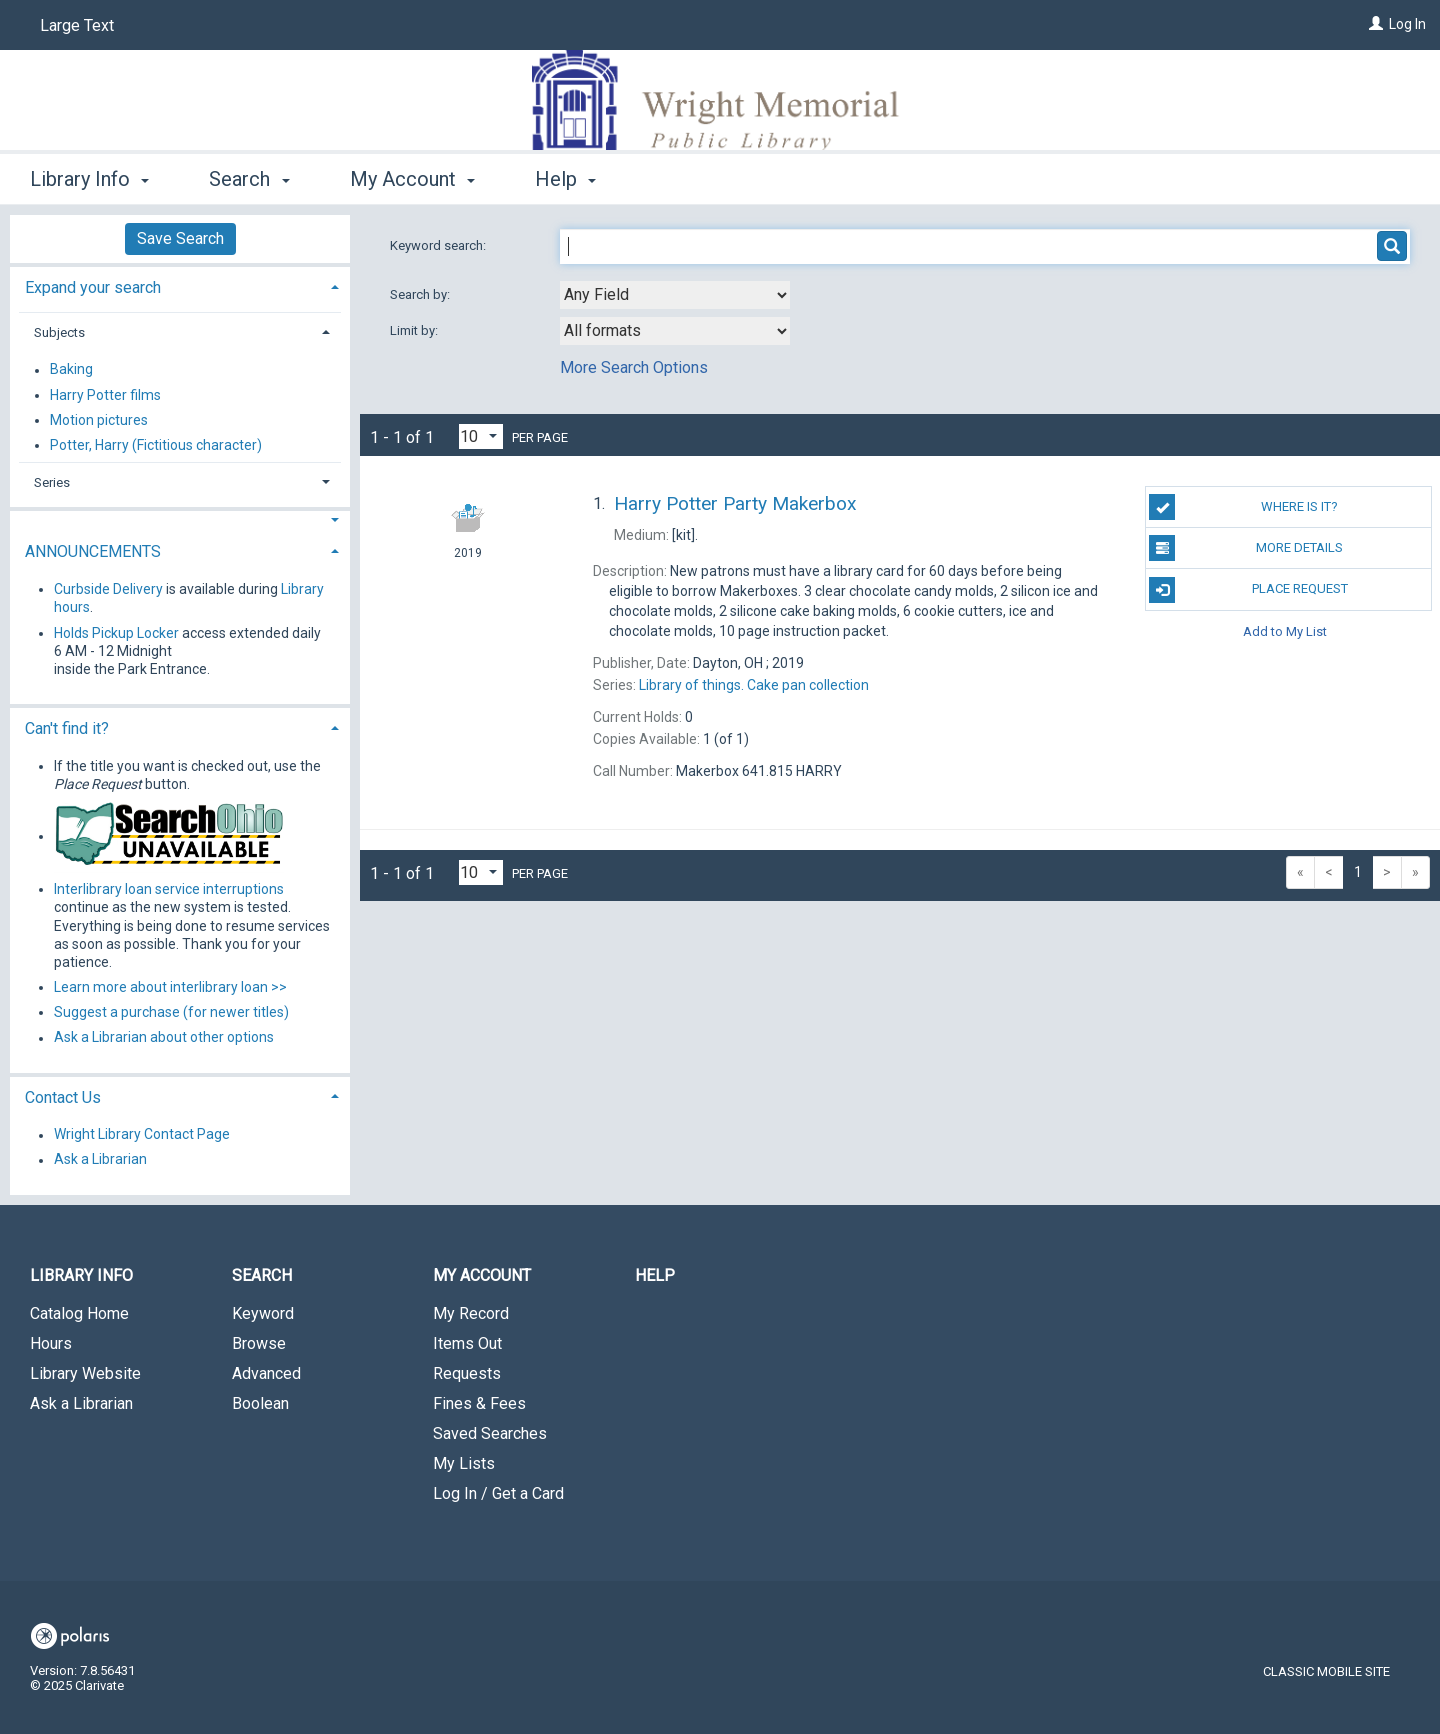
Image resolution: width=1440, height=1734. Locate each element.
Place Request (1248, 590)
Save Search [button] (180, 238)
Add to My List (1285, 631)
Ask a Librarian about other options (164, 1038)
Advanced (266, 1373)
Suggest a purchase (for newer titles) (171, 1012)
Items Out (467, 1343)
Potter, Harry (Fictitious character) (156, 445)
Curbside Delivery (108, 589)
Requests (467, 1373)
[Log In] (1376, 24)
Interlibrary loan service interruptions (169, 889)
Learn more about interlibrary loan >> (170, 987)
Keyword (263, 1313)
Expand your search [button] (93, 287)
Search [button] (249, 179)
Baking (71, 370)
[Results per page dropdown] (481, 436)
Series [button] (52, 482)
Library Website (85, 1373)
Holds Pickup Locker (116, 633)
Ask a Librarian (100, 1160)
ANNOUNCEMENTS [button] (93, 551)
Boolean (260, 1403)
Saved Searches (490, 1433)
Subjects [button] (59, 332)
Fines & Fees (479, 1403)
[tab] (180, 285)
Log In (1407, 24)
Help (655, 1275)
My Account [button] (412, 179)
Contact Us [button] (63, 1097)
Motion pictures (99, 420)
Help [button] (565, 179)
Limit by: (415, 330)
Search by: (421, 294)
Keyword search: (439, 245)
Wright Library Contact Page (142, 1135)
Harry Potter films (105, 395)
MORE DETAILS (1246, 548)
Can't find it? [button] (67, 728)
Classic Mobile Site (1326, 1671)
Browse (259, 1343)
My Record (471, 1313)
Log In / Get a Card (498, 1493)
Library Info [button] (89, 179)
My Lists (464, 1463)
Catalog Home (79, 1313)
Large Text (77, 25)
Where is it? (1243, 507)
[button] (180, 521)
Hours (51, 1343)
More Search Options (634, 367)
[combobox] (675, 295)
